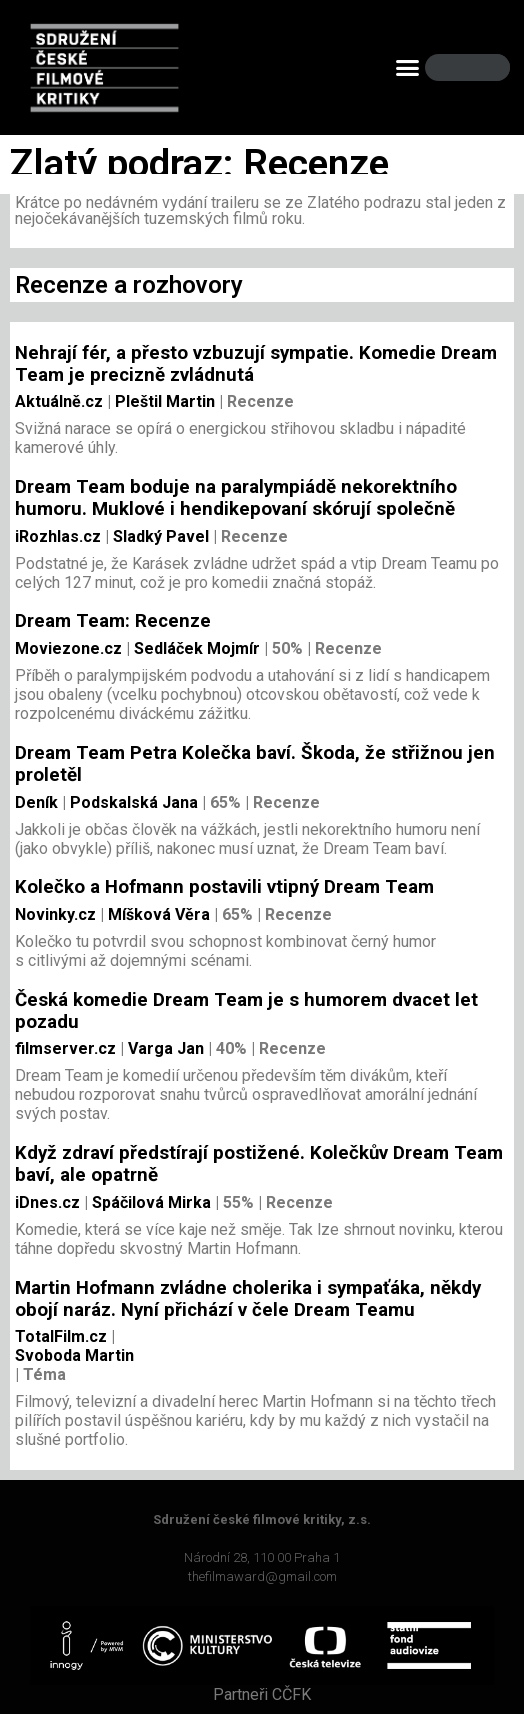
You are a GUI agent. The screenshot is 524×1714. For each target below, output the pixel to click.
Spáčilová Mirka (149, 1202)
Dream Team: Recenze (113, 621)
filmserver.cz (65, 1048)
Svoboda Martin (74, 1355)
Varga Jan (164, 1048)
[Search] (478, 67)
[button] (408, 68)
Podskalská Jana (132, 802)
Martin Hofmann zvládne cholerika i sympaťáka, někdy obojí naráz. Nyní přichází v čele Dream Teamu (248, 1299)
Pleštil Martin (163, 401)
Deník (36, 802)
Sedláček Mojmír (195, 648)
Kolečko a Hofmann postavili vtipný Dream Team (224, 887)
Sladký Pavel (159, 536)
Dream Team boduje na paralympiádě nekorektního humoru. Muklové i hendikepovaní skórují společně (236, 498)
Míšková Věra (157, 914)
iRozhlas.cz (58, 536)
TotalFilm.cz (61, 1336)
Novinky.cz (55, 914)
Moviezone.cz (68, 648)
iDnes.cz (47, 1202)
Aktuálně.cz (59, 401)
